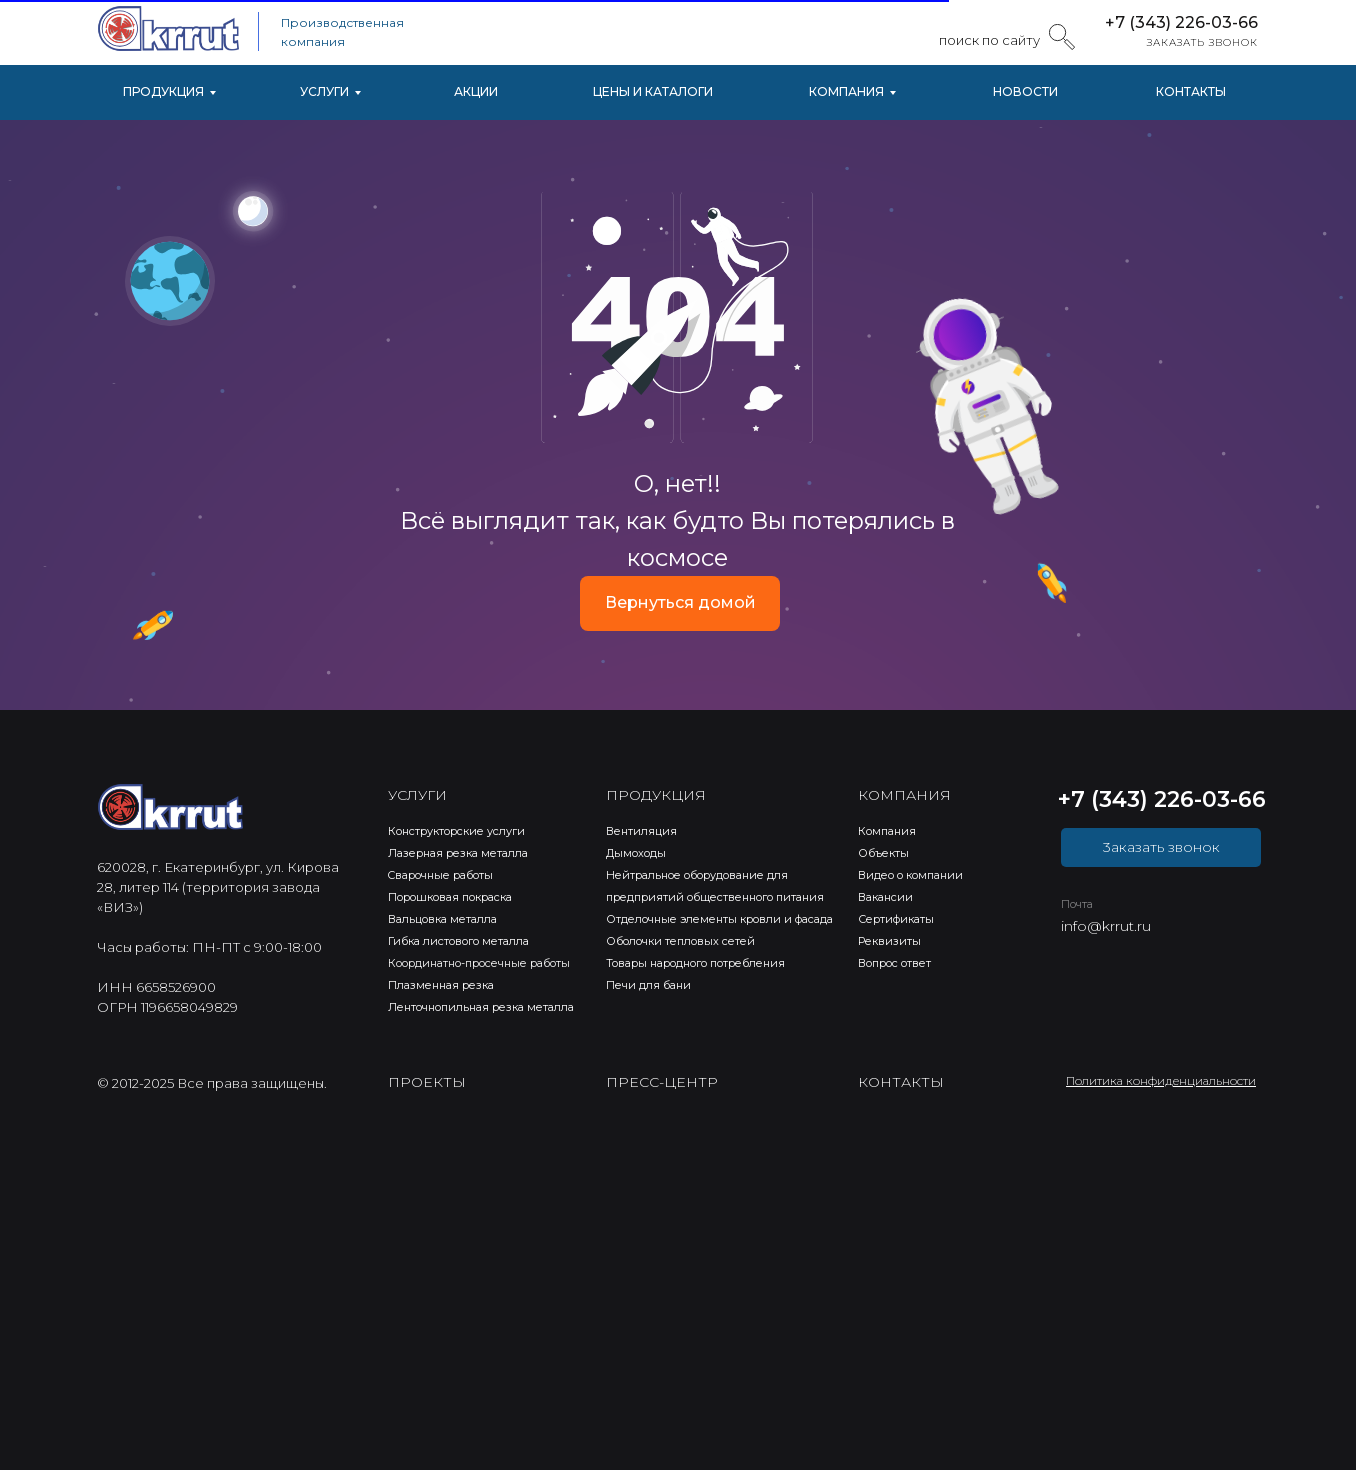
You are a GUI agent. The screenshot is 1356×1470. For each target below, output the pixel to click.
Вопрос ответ (894, 963)
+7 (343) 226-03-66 (1181, 22)
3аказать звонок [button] (1161, 847)
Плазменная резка (441, 985)
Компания (887, 831)
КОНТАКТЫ (1191, 91)
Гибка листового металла (458, 941)
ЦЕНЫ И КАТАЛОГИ (653, 91)
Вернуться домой (680, 602)
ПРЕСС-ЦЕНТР (662, 1082)
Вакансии (885, 897)
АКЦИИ (476, 91)
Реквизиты (889, 941)
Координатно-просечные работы (479, 963)
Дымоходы (636, 853)
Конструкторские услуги (456, 831)
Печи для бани (648, 985)
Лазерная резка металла (458, 853)
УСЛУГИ (324, 91)
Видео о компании (910, 875)
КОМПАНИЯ (846, 91)
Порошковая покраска (450, 897)
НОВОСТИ (1025, 91)
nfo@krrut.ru (1107, 926)
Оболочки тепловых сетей (680, 941)
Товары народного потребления (695, 963)
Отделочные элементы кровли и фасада (719, 919)
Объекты (883, 853)
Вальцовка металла (442, 919)
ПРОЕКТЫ (427, 1082)
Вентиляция (641, 831)
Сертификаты (896, 919)
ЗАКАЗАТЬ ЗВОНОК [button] (1202, 42)
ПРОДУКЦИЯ (163, 91)
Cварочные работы (440, 875)
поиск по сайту (989, 40)
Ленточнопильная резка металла (481, 1007)
